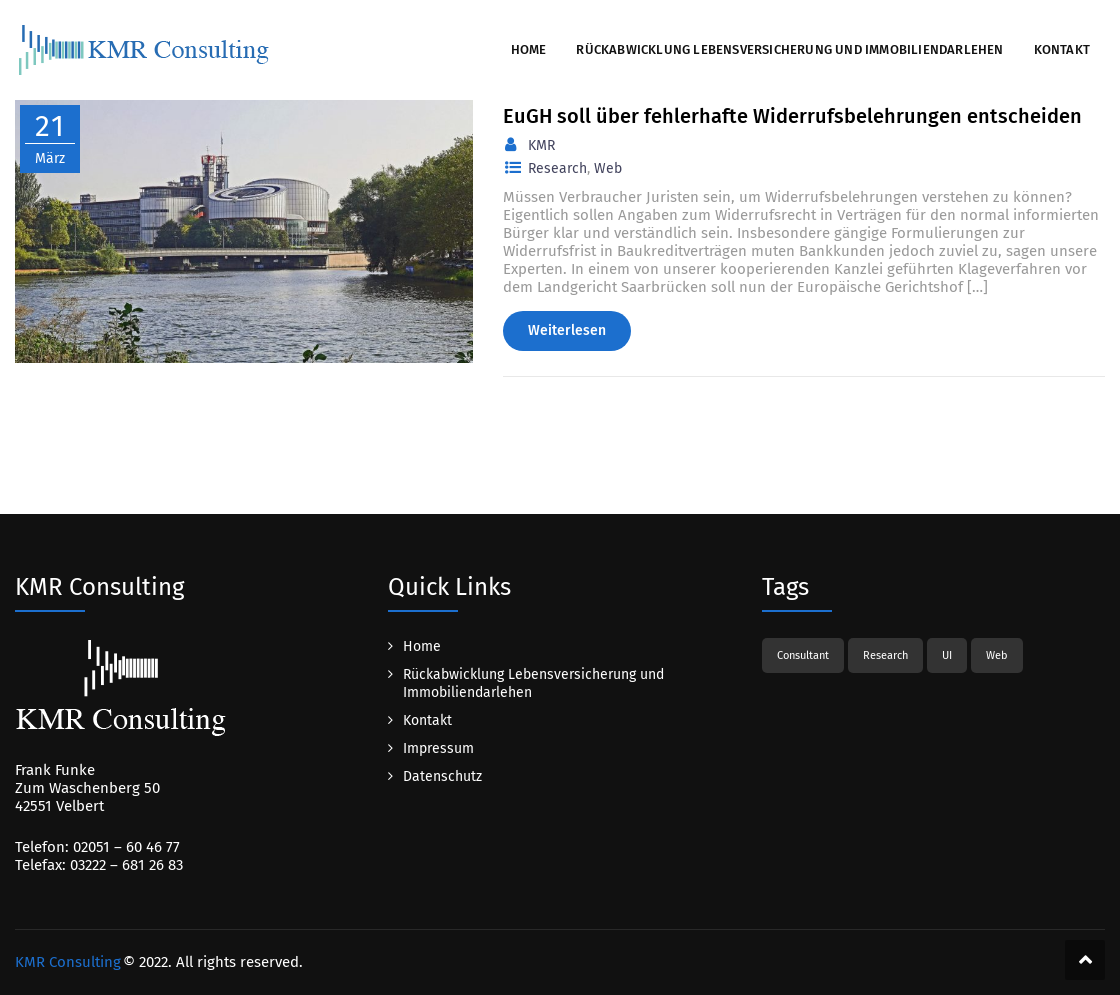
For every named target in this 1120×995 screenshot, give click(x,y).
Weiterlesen (567, 330)
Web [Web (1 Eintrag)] (997, 655)
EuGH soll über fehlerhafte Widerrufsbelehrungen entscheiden (792, 116)
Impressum (438, 748)
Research (557, 168)
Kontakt (1062, 49)
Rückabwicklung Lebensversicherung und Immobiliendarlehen (789, 49)
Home (529, 49)
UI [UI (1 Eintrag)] (947, 655)
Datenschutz (442, 776)
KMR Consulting (68, 962)
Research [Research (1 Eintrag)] (885, 655)
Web (608, 168)
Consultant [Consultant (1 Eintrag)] (803, 655)
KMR (541, 145)
